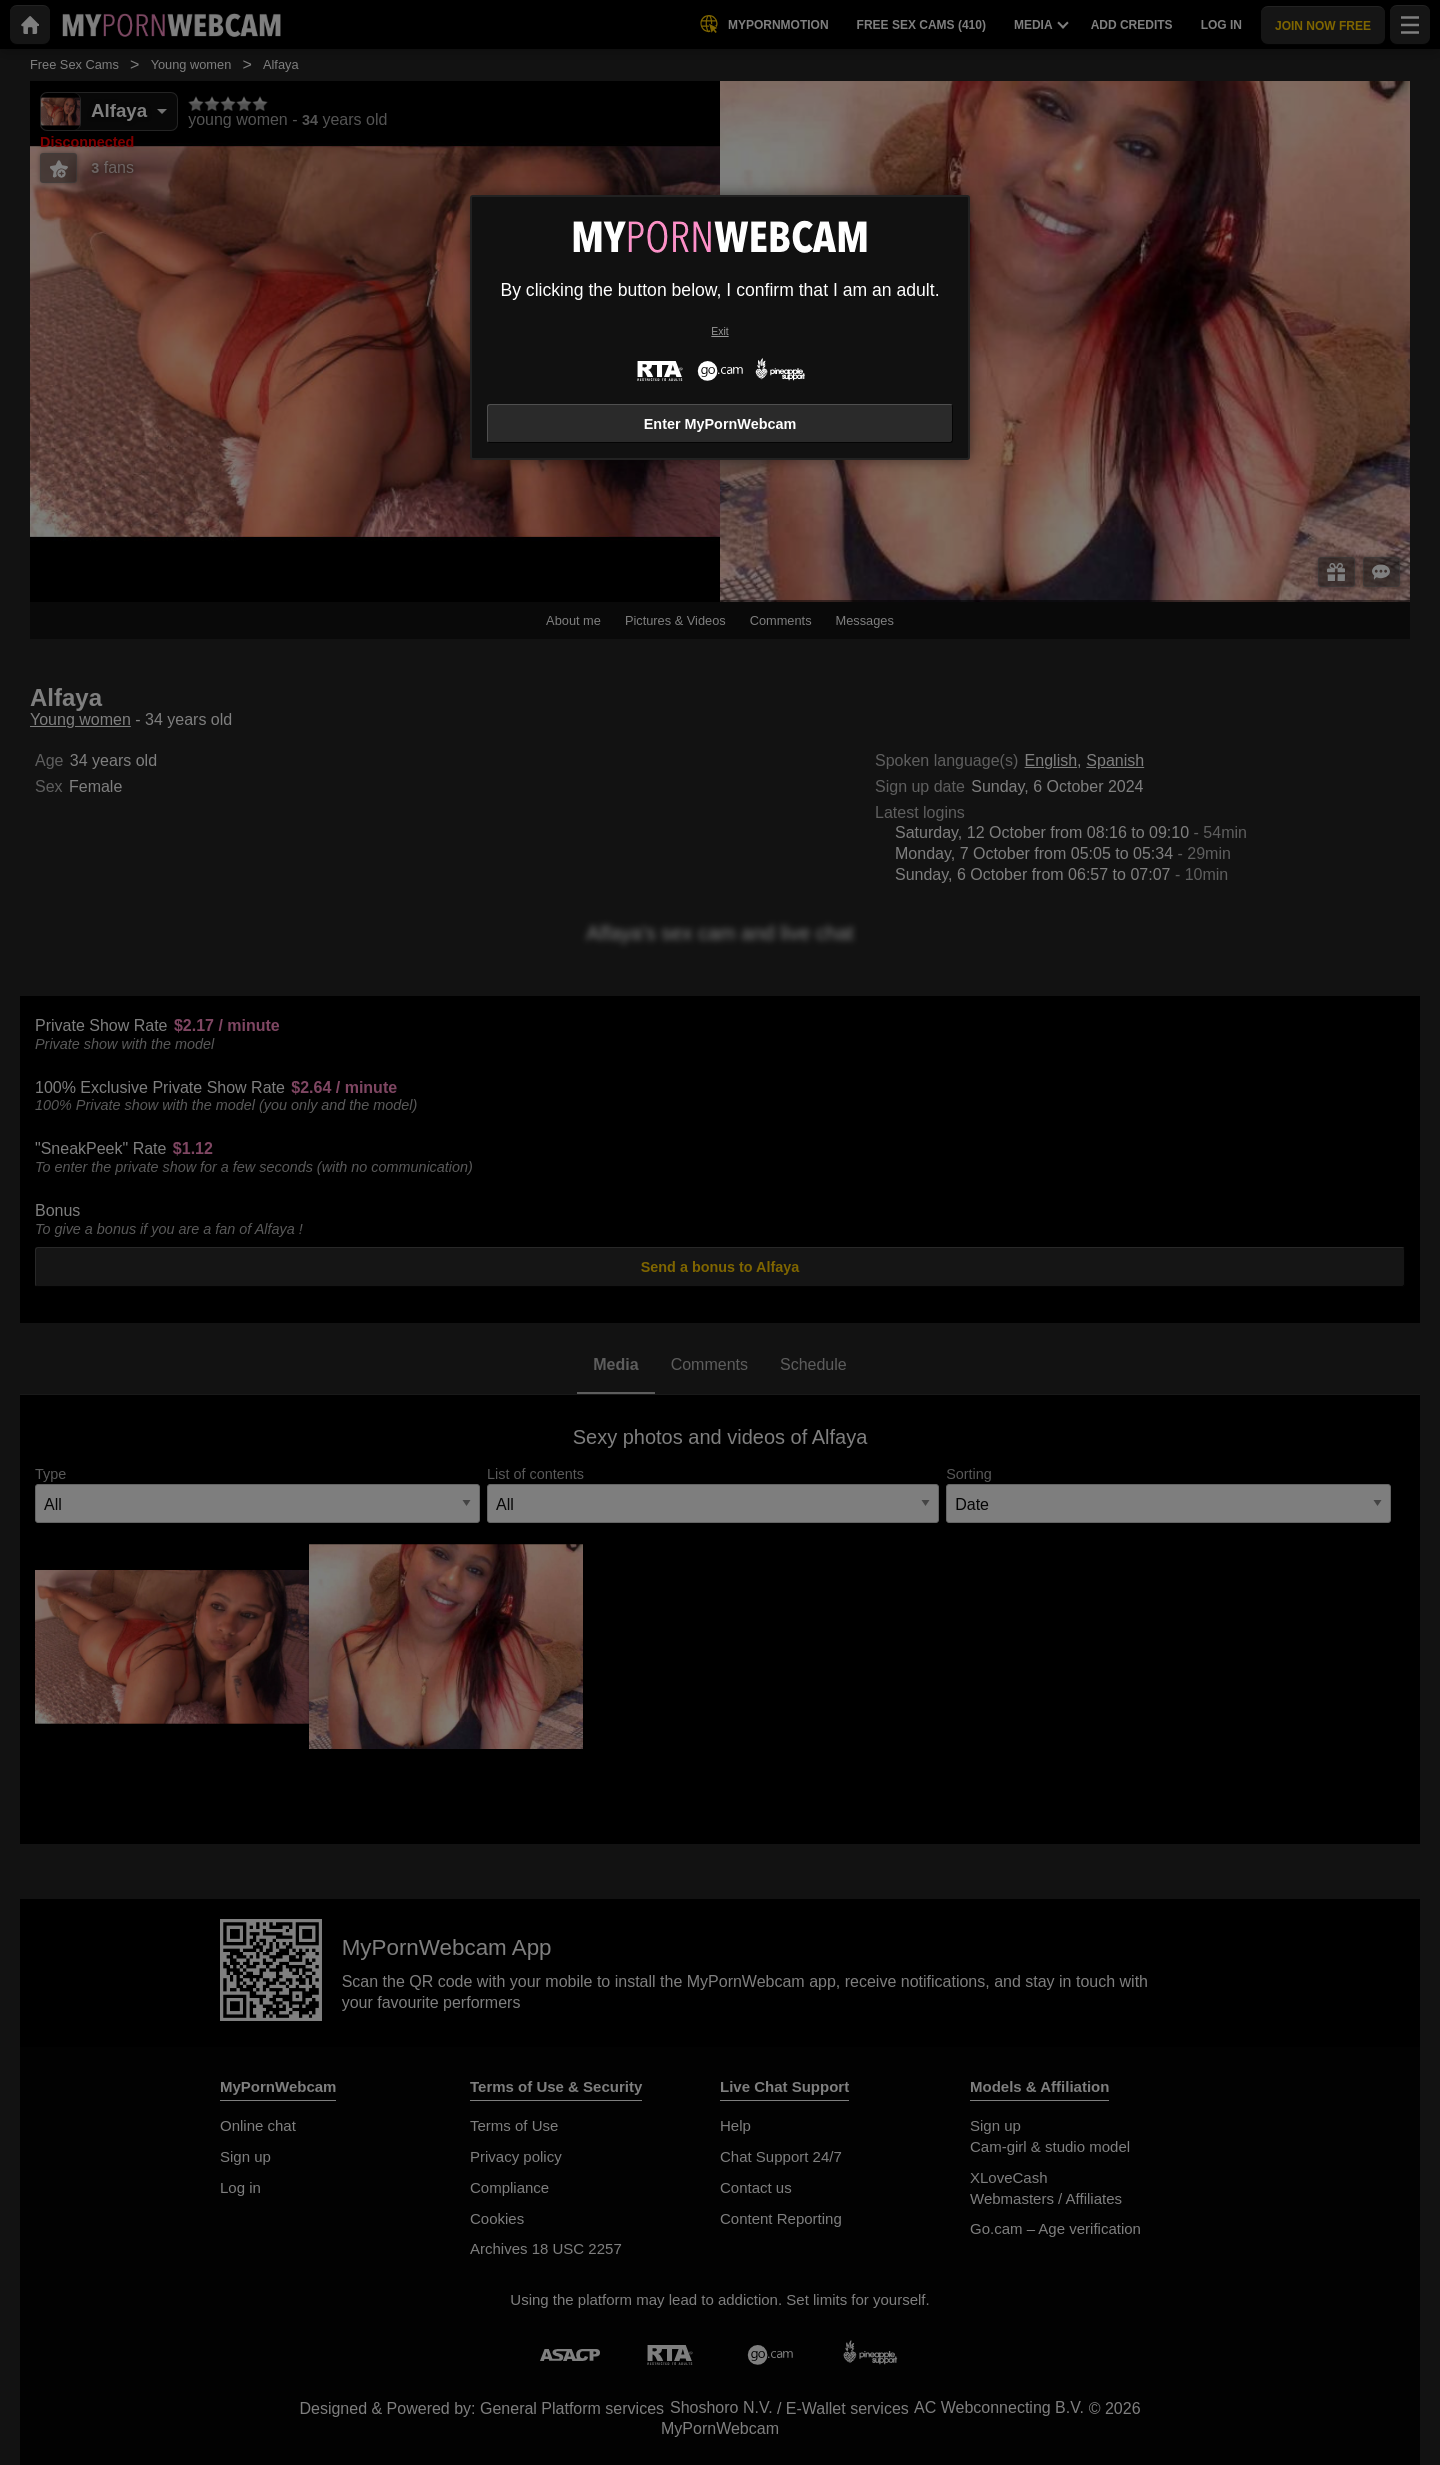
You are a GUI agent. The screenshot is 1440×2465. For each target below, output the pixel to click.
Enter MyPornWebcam (720, 424)
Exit (719, 331)
